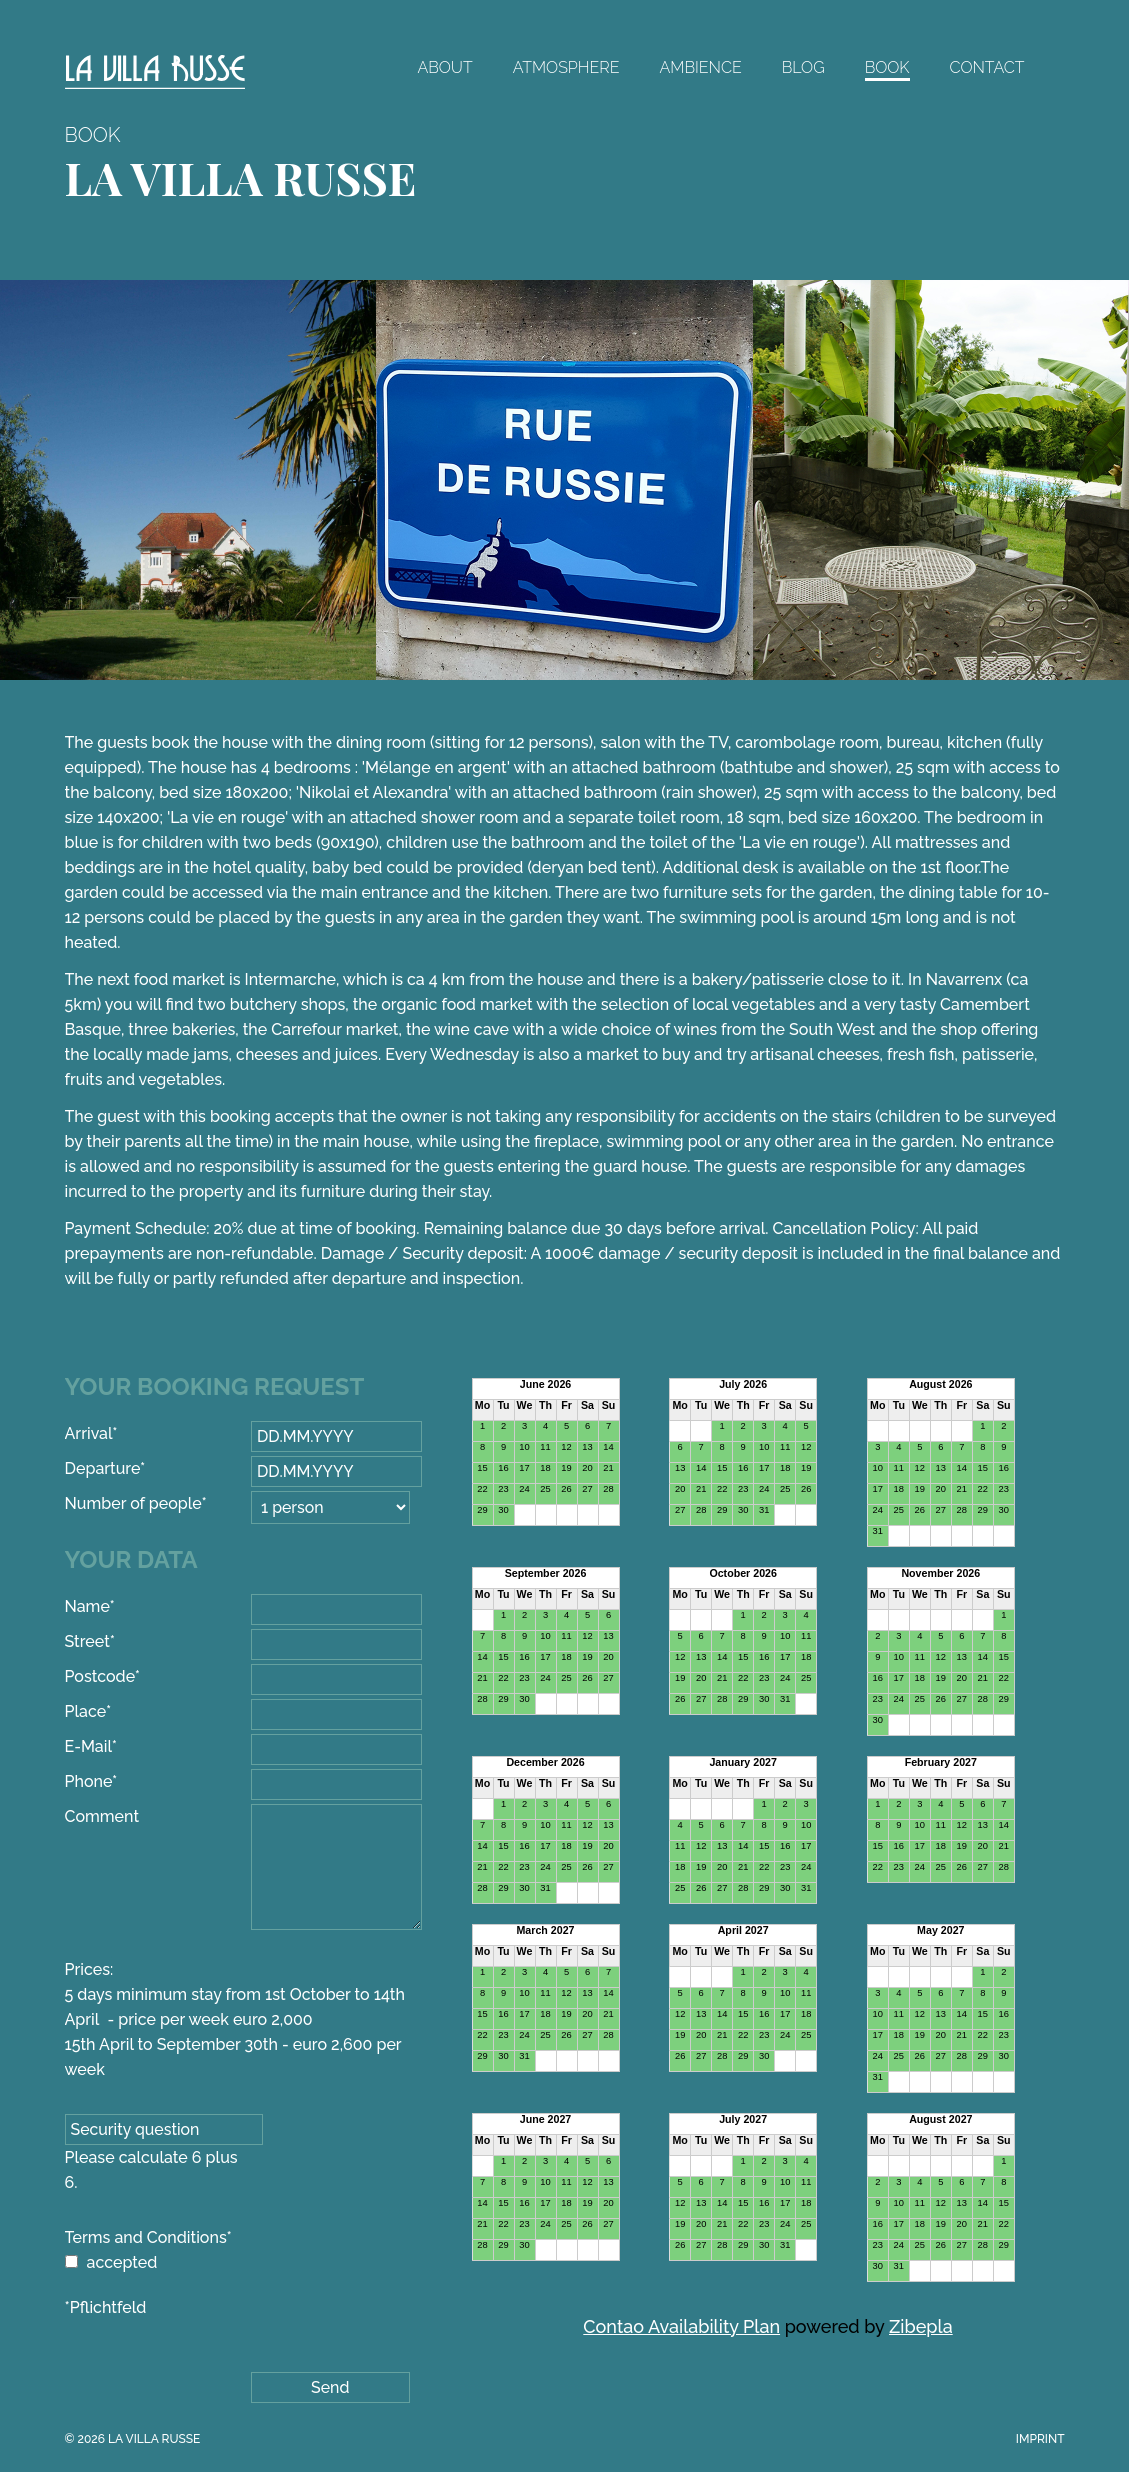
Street (104, 1641)
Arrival (104, 1433)
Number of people (136, 1503)
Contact (987, 67)
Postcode (104, 1676)
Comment (102, 1816)
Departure (105, 1468)
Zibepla (921, 2326)
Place (104, 1711)
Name (104, 1606)
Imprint (1040, 2439)
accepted (122, 2262)
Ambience (701, 67)
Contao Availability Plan (681, 2326)
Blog (803, 67)
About (444, 67)
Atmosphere (566, 67)
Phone (104, 1781)
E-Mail (104, 1746)
